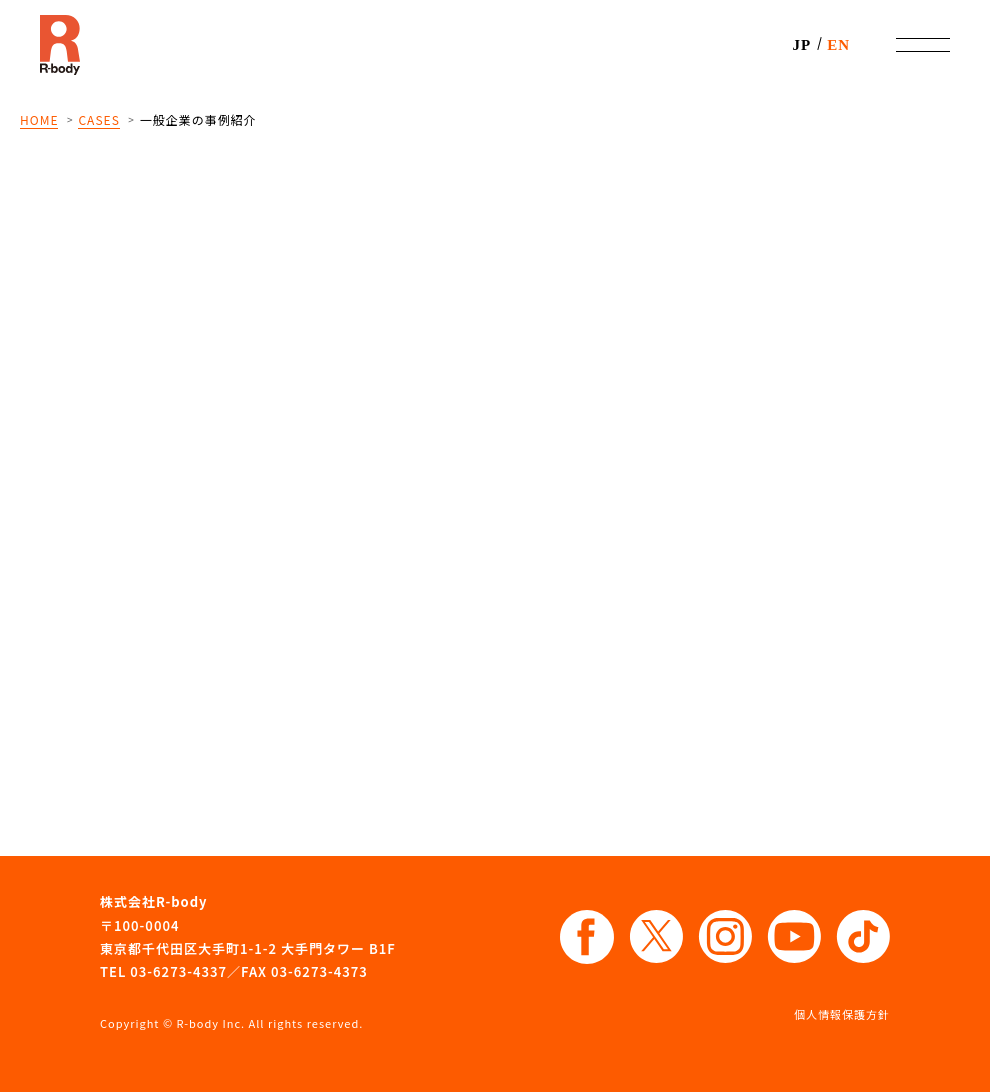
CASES (98, 119)
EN (838, 45)
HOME (39, 119)
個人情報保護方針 (842, 1014)
